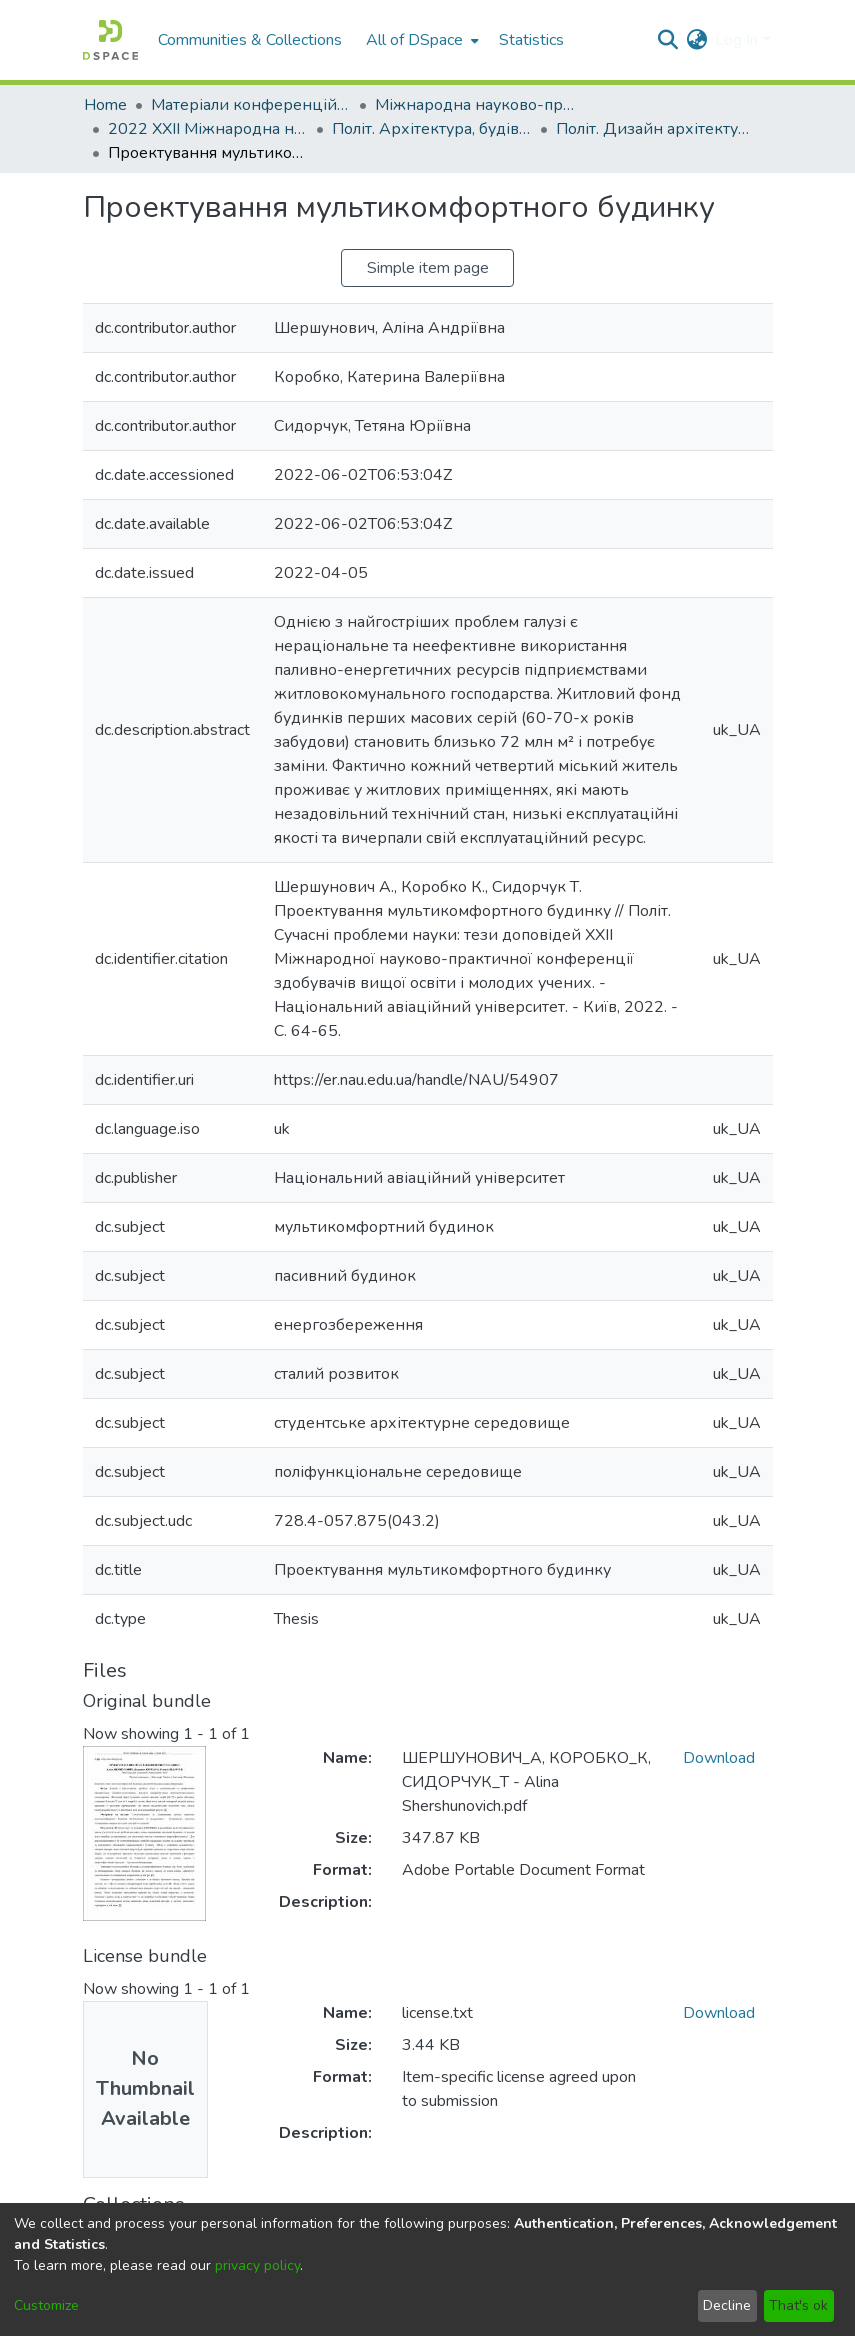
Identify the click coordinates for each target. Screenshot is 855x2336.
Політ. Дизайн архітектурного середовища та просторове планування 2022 (656, 129)
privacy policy (257, 2265)
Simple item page (428, 268)
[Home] (110, 40)
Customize (46, 2305)
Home (105, 105)
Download (719, 1758)
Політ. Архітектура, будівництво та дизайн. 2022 (432, 129)
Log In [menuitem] (736, 40)
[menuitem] (420, 40)
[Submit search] (667, 40)
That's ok (798, 2305)
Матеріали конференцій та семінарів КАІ (251, 105)
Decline (727, 2305)
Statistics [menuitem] (531, 40)
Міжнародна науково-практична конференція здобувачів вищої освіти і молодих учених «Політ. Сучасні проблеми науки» (475, 105)
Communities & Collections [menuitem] (250, 40)
